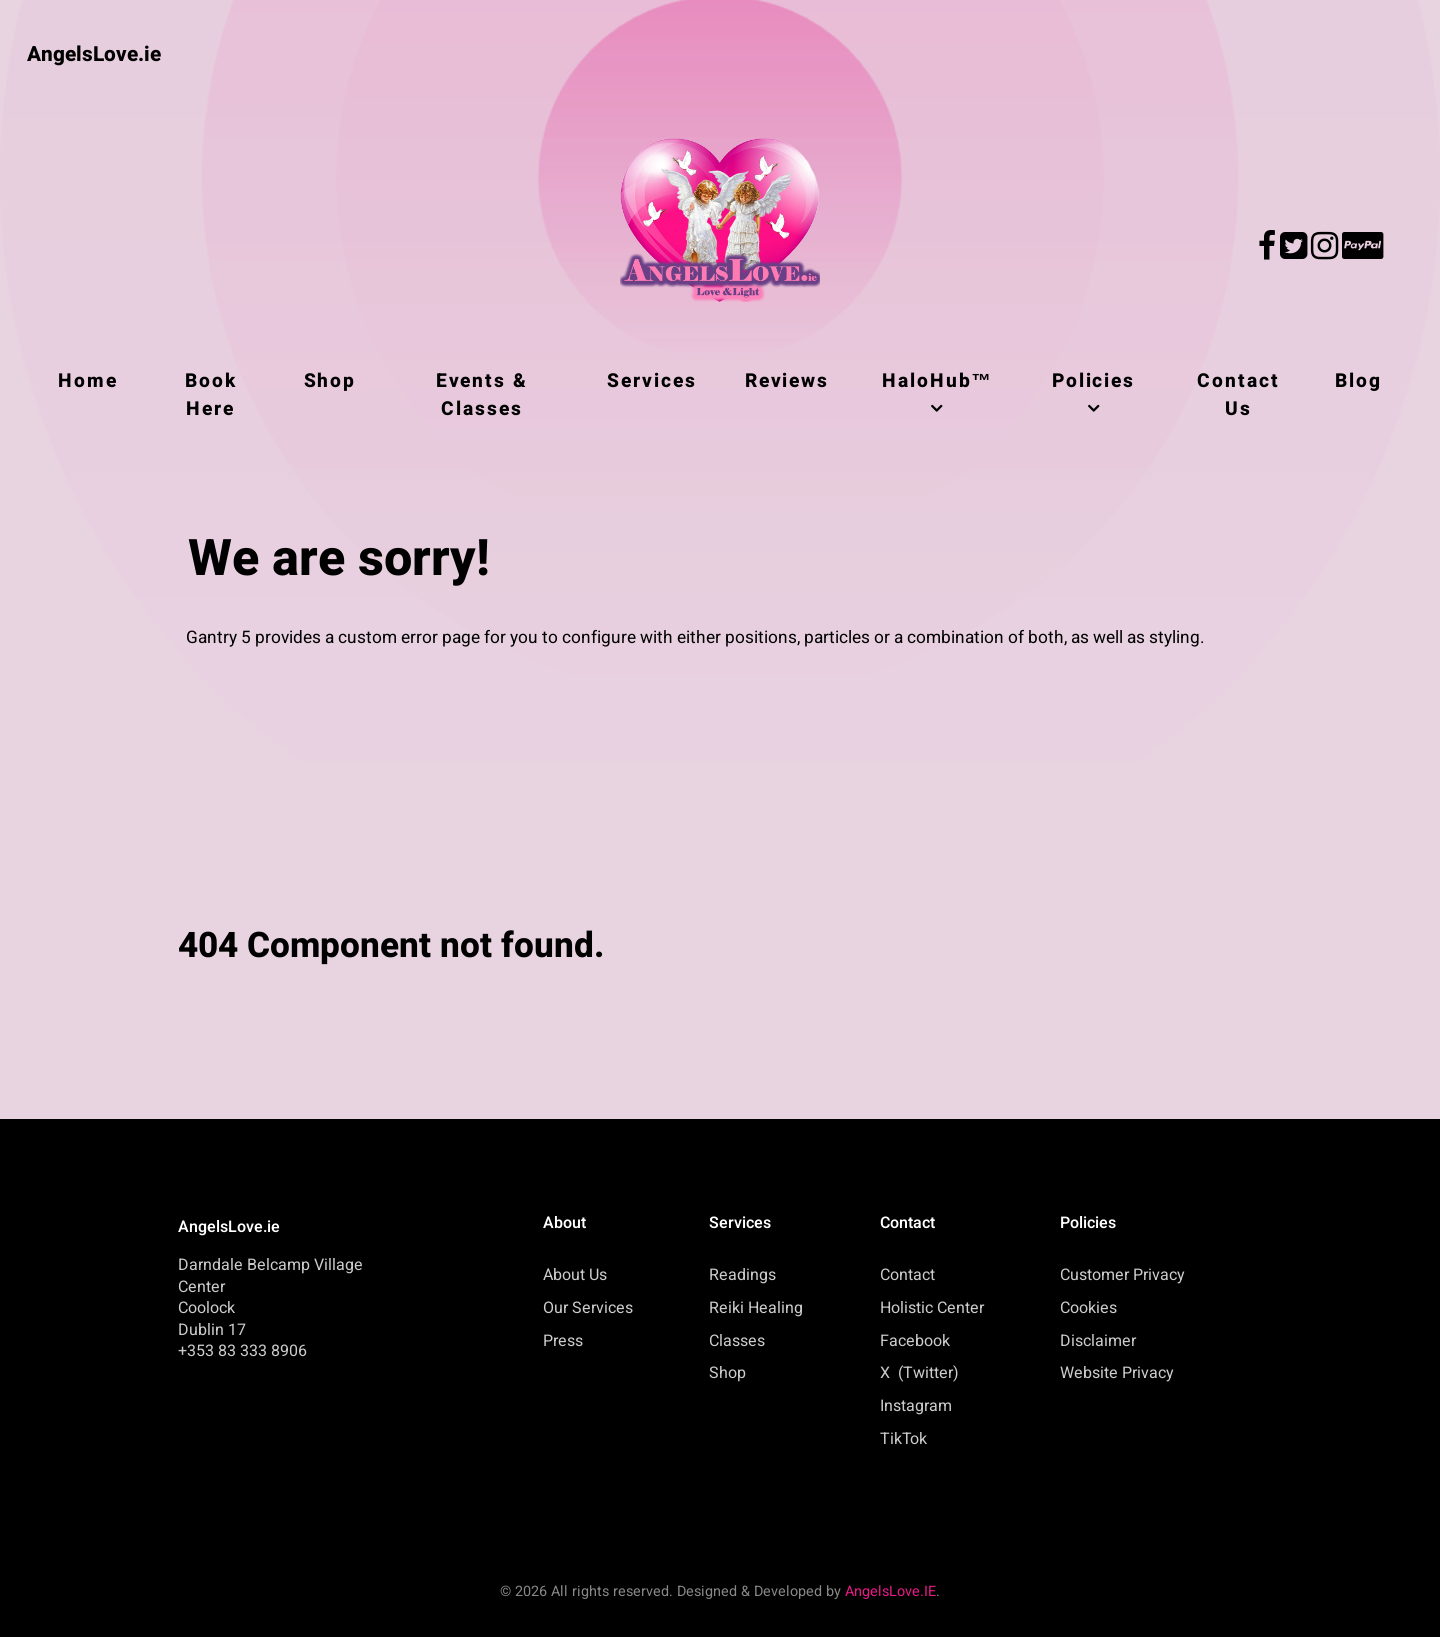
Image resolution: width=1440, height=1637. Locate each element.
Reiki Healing (756, 1308)
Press (563, 1341)
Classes (737, 1341)
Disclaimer (1098, 1341)
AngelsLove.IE (890, 1591)
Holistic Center (932, 1308)
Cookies (1088, 1308)
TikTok (903, 1439)
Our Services (588, 1308)
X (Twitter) (919, 1373)
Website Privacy (1117, 1373)
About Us (575, 1275)
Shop (727, 1373)
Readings (742, 1275)
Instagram (916, 1406)
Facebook (915, 1341)
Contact (907, 1275)
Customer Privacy (1122, 1275)
